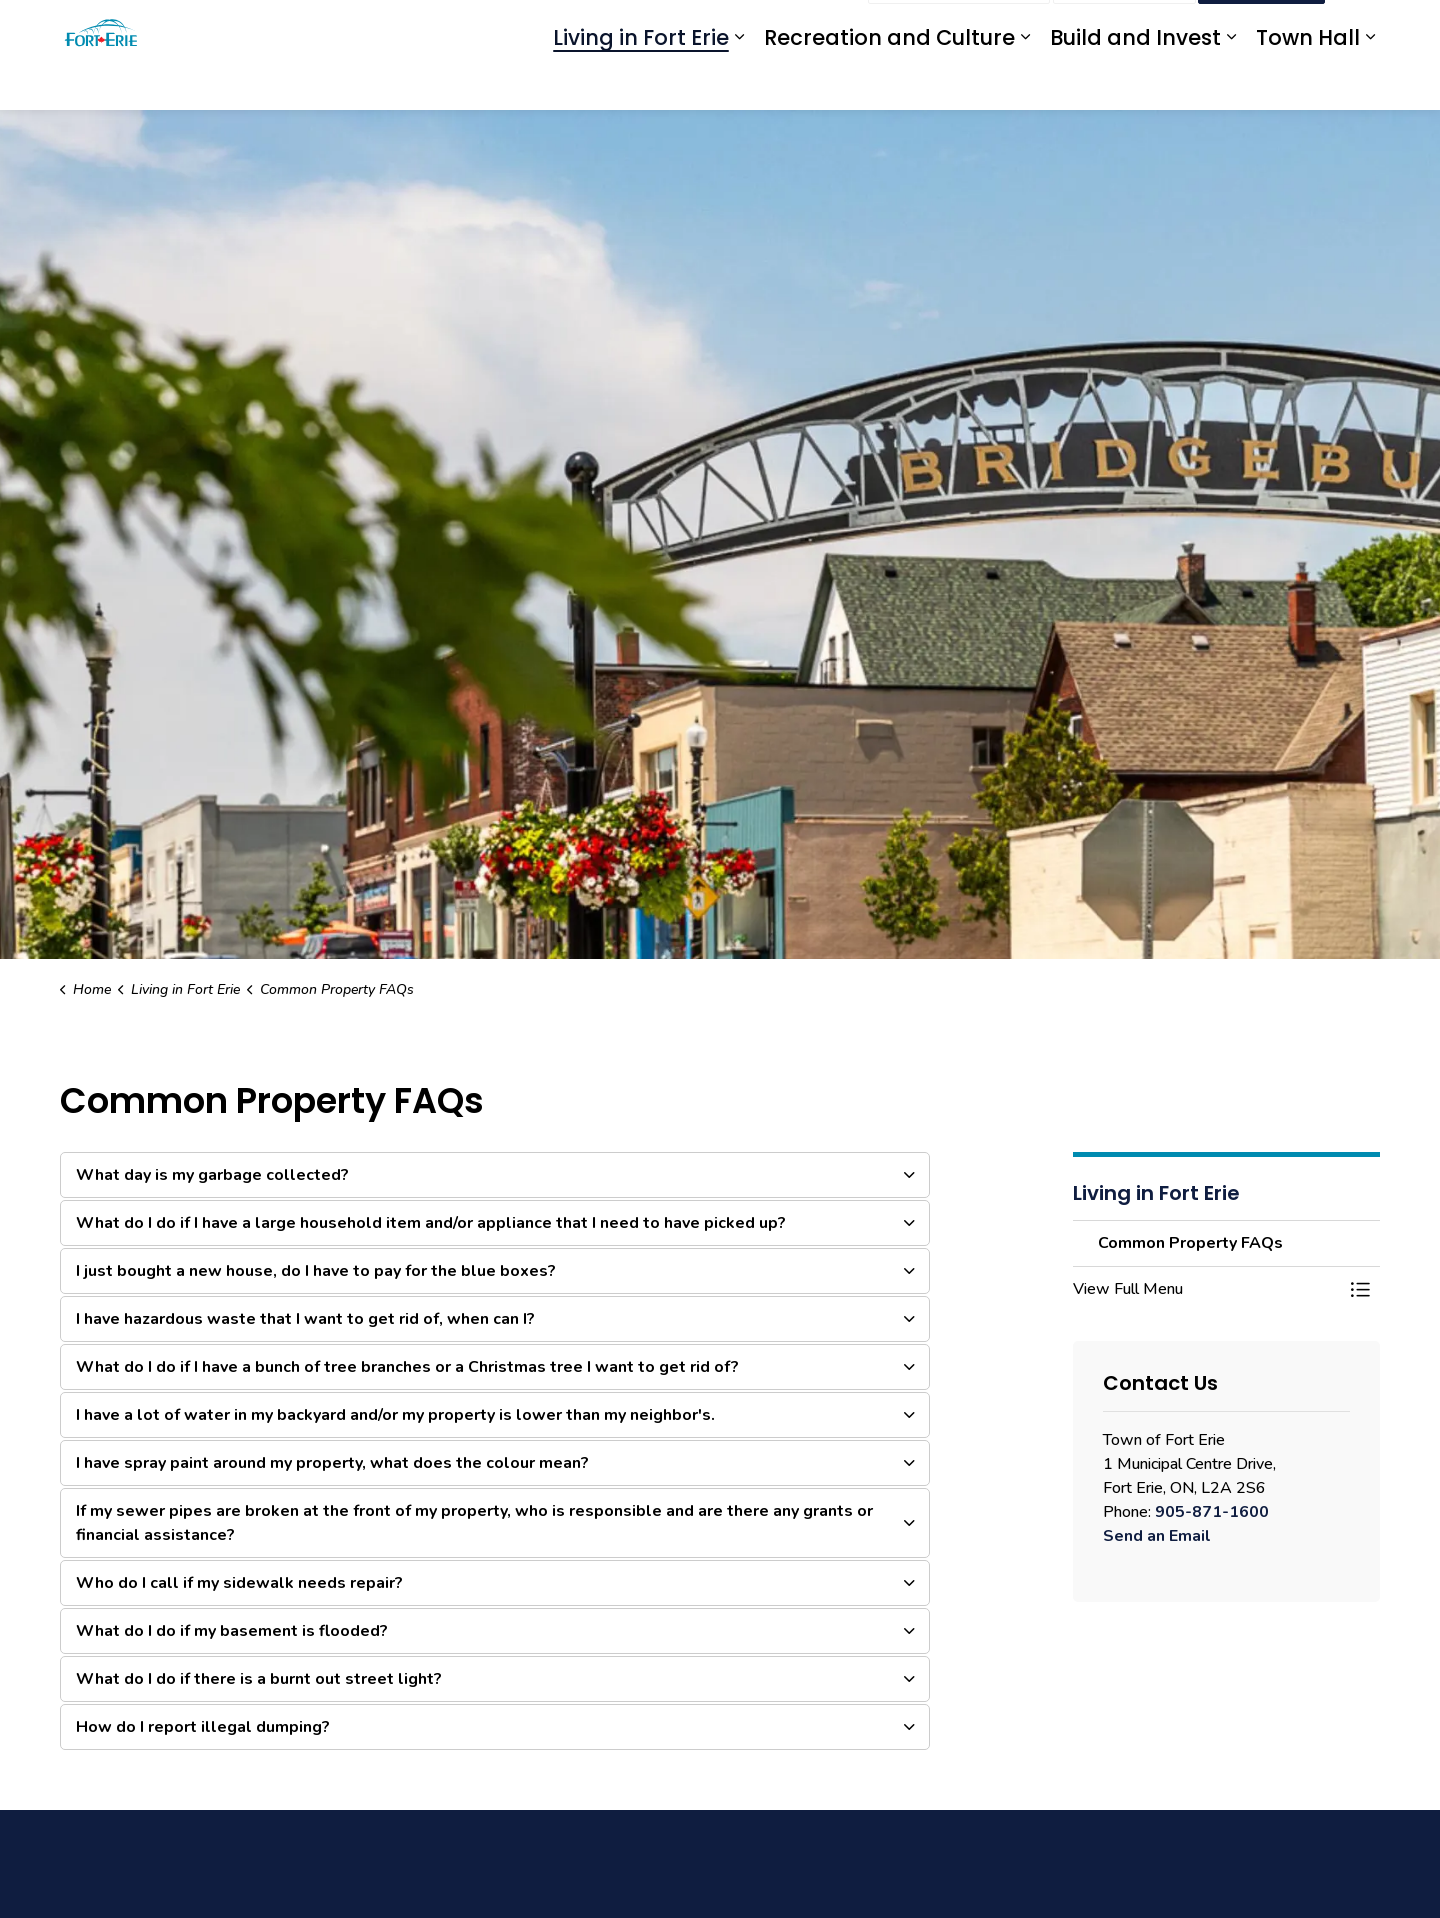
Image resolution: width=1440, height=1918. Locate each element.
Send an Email (1157, 1536)
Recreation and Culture (889, 82)
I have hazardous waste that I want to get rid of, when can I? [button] (305, 1319)
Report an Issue (959, 28)
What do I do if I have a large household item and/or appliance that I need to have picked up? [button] (431, 1223)
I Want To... (1261, 28)
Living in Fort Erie (641, 82)
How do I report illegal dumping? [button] (203, 1727)
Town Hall (1308, 82)
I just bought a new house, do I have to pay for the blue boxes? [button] (316, 1271)
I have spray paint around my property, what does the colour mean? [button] (332, 1463)
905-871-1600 (1212, 1512)
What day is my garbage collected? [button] (212, 1175)
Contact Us (1124, 28)
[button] (1207, 1289)
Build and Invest (1135, 82)
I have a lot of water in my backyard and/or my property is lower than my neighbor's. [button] (395, 1415)
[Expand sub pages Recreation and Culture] (1025, 82)
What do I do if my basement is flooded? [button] (232, 1631)
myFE (767, 27)
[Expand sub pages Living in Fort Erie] (739, 82)
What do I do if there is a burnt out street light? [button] (259, 1679)
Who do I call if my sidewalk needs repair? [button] (239, 1583)
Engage (827, 27)
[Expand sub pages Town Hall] (1370, 82)
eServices (700, 27)
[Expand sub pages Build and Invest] (1231, 82)
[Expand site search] (1360, 27)
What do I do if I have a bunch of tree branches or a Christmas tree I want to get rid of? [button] (407, 1367)
